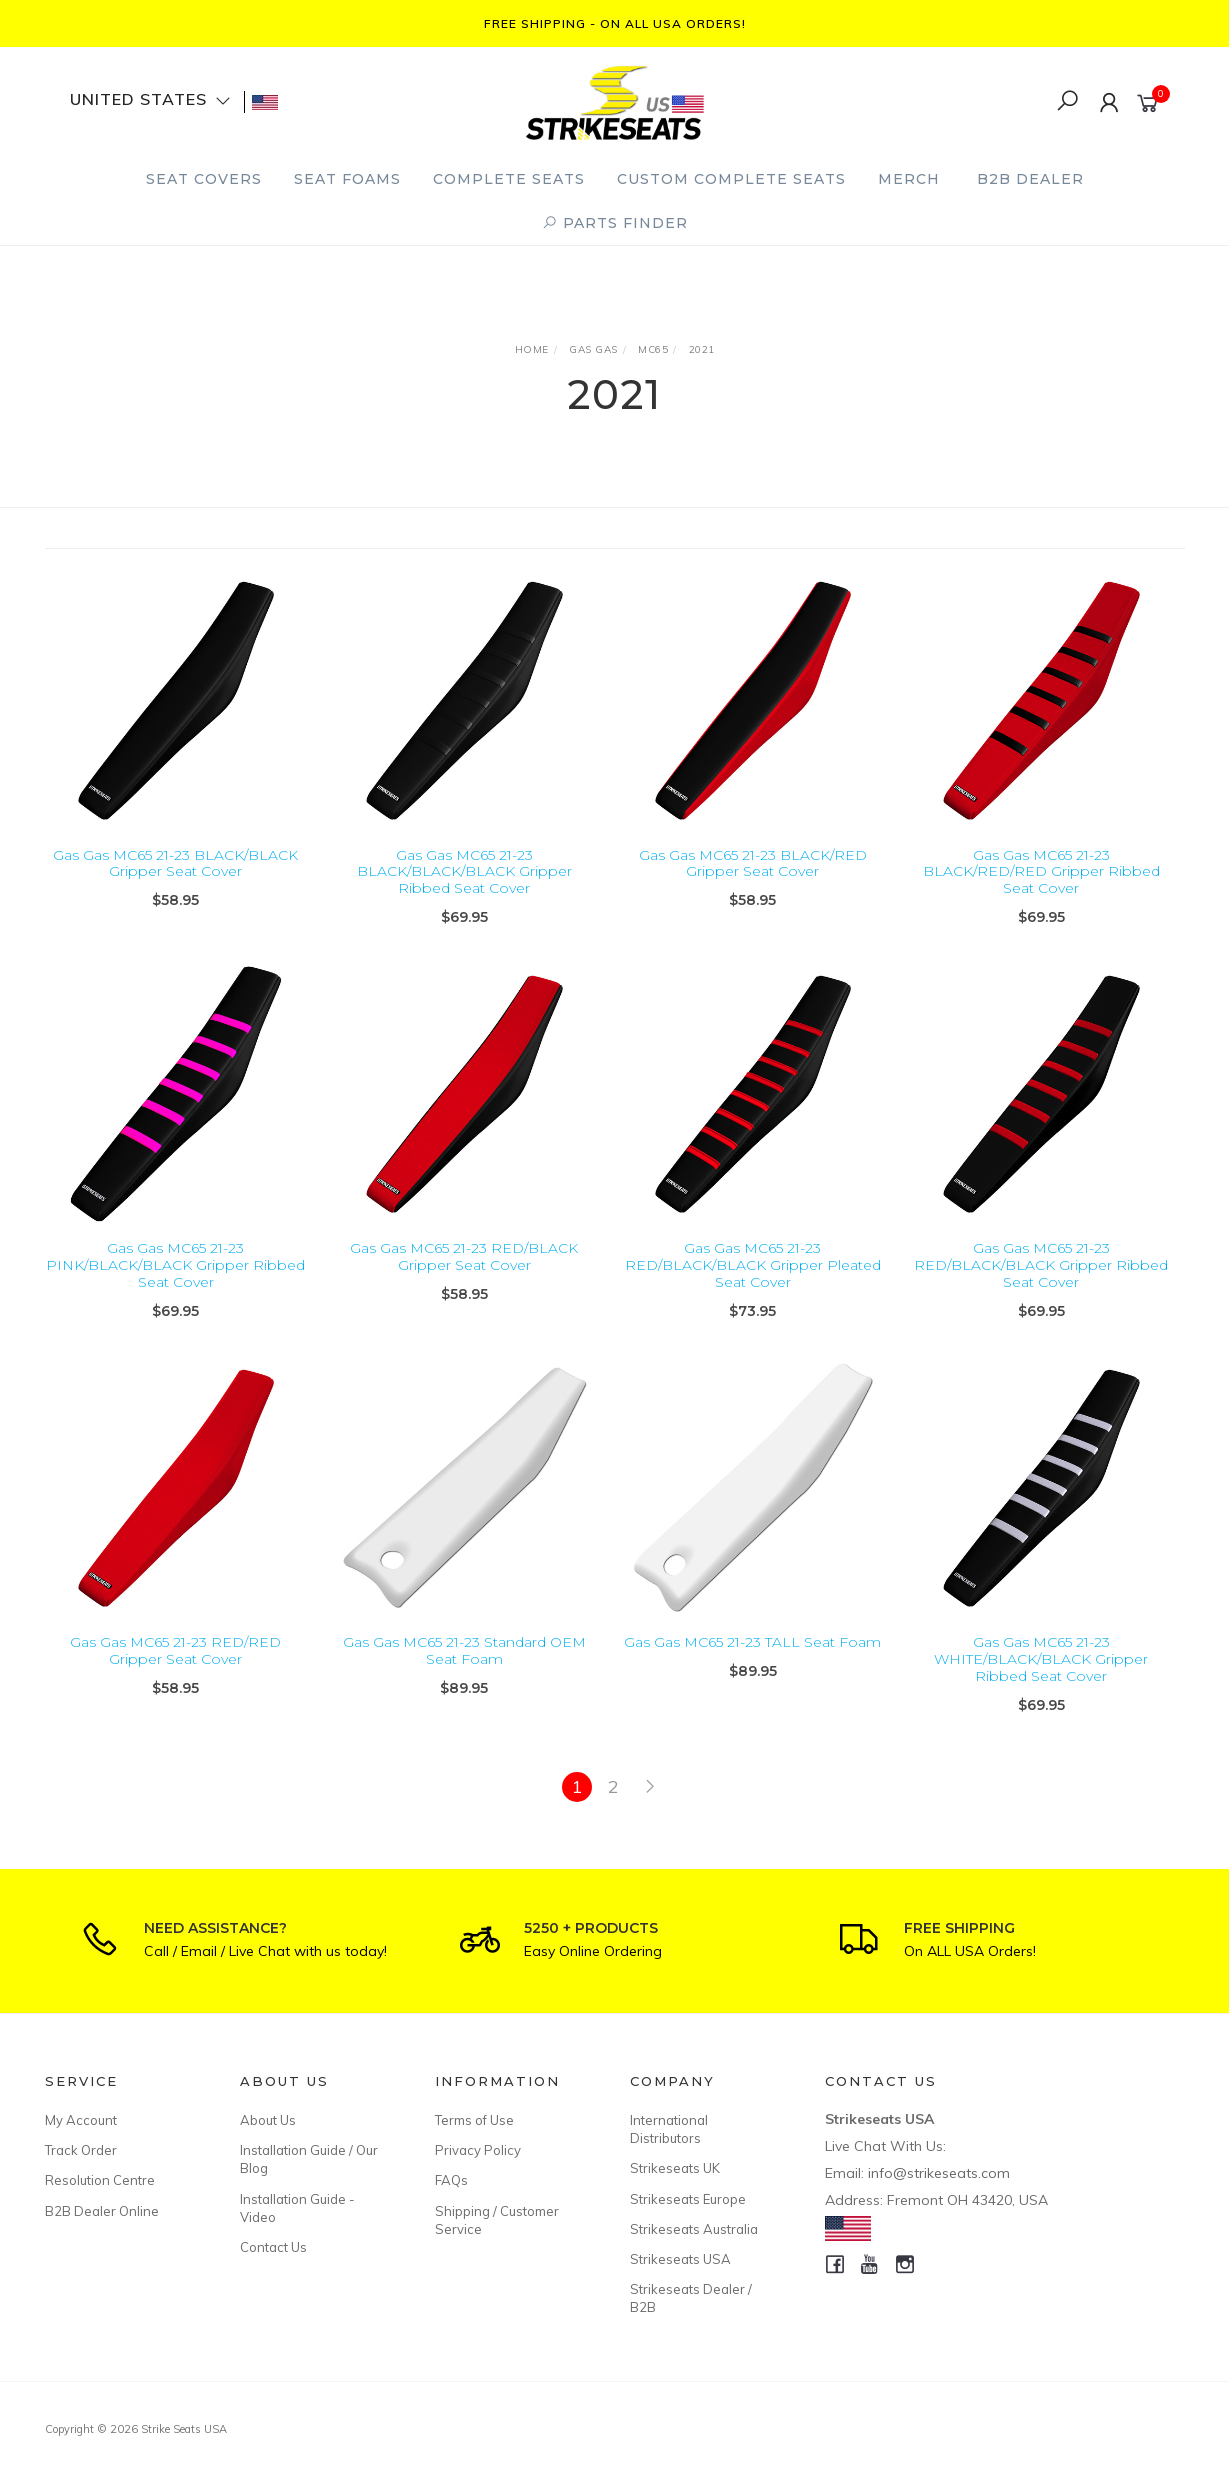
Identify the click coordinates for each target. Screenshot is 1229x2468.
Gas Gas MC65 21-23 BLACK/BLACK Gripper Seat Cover (175, 863)
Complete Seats (509, 179)
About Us (268, 2120)
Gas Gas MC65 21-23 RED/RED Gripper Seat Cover (175, 1680)
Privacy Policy (478, 2150)
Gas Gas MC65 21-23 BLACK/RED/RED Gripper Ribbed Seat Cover (1041, 872)
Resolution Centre (100, 2180)
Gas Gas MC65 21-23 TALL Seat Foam (752, 1672)
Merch (909, 179)
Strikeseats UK (675, 2168)
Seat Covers (204, 179)
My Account (81, 2120)
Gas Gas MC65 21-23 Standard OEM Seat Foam (464, 1680)
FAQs (451, 2180)
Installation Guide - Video (297, 2208)
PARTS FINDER (615, 223)
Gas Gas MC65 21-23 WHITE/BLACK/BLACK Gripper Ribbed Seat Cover (1041, 1689)
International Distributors (669, 2129)
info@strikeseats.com (939, 2173)
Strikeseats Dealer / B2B (691, 2298)
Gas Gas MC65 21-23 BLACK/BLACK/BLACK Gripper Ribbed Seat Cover (464, 872)
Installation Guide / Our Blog (309, 2159)
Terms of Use (474, 2120)
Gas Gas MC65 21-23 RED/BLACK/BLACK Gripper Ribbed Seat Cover (1041, 1295)
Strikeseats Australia (694, 2229)
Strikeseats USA (680, 2259)
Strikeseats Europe (688, 2199)
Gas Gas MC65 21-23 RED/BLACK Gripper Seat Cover (464, 1286)
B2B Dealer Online (102, 2211)
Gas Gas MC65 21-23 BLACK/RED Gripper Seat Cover (753, 863)
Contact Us (273, 2247)
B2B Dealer (1030, 179)
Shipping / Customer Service (497, 2220)
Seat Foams (347, 179)
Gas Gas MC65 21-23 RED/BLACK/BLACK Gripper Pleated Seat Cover (753, 1295)
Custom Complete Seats (731, 179)
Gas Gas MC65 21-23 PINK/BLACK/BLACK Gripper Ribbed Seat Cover (175, 1295)
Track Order (81, 2150)
